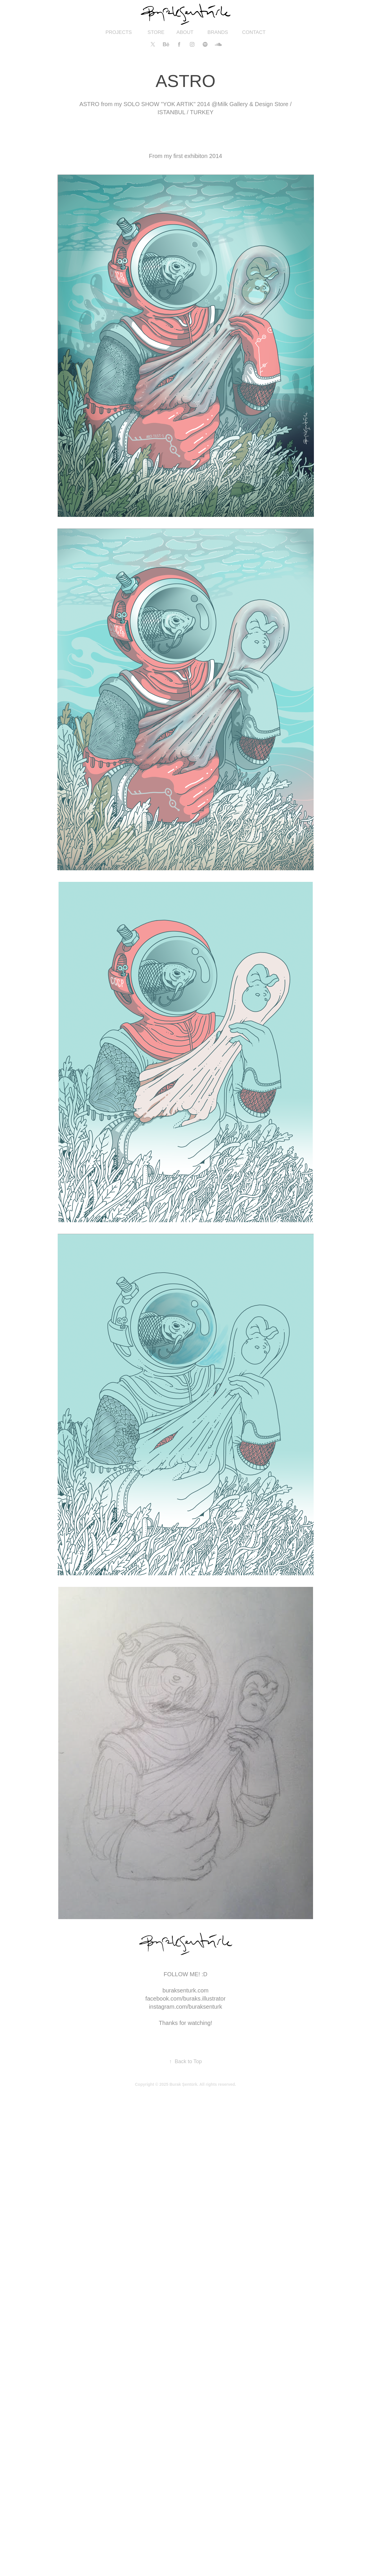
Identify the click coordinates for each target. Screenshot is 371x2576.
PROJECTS (119, 32)
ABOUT (185, 32)
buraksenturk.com (186, 1990)
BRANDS (218, 32)
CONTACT (253, 32)
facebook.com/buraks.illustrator (186, 1998)
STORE (156, 32)
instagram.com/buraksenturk (185, 2006)
